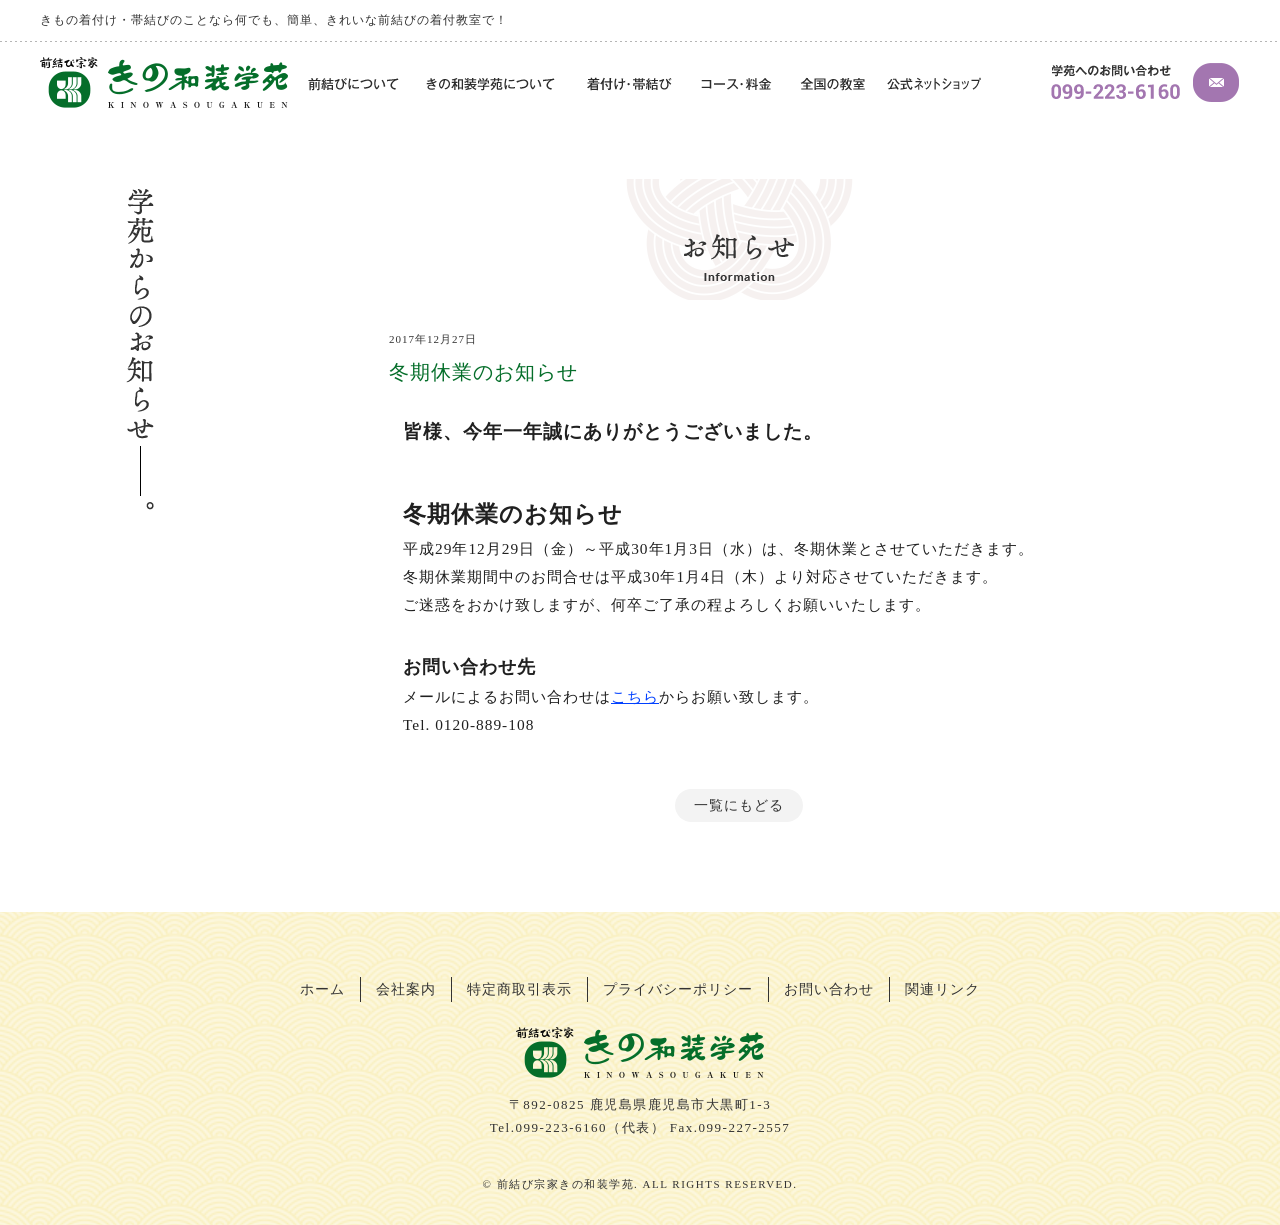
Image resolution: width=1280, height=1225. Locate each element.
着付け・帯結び (630, 85)
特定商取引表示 (519, 989)
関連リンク (942, 989)
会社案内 (406, 989)
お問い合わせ (829, 989)
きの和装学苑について (493, 85)
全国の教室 (832, 85)
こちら (635, 696)
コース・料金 (737, 85)
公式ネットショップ (934, 85)
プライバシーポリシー (678, 989)
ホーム (322, 989)
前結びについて (351, 85)
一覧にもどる (739, 805)
